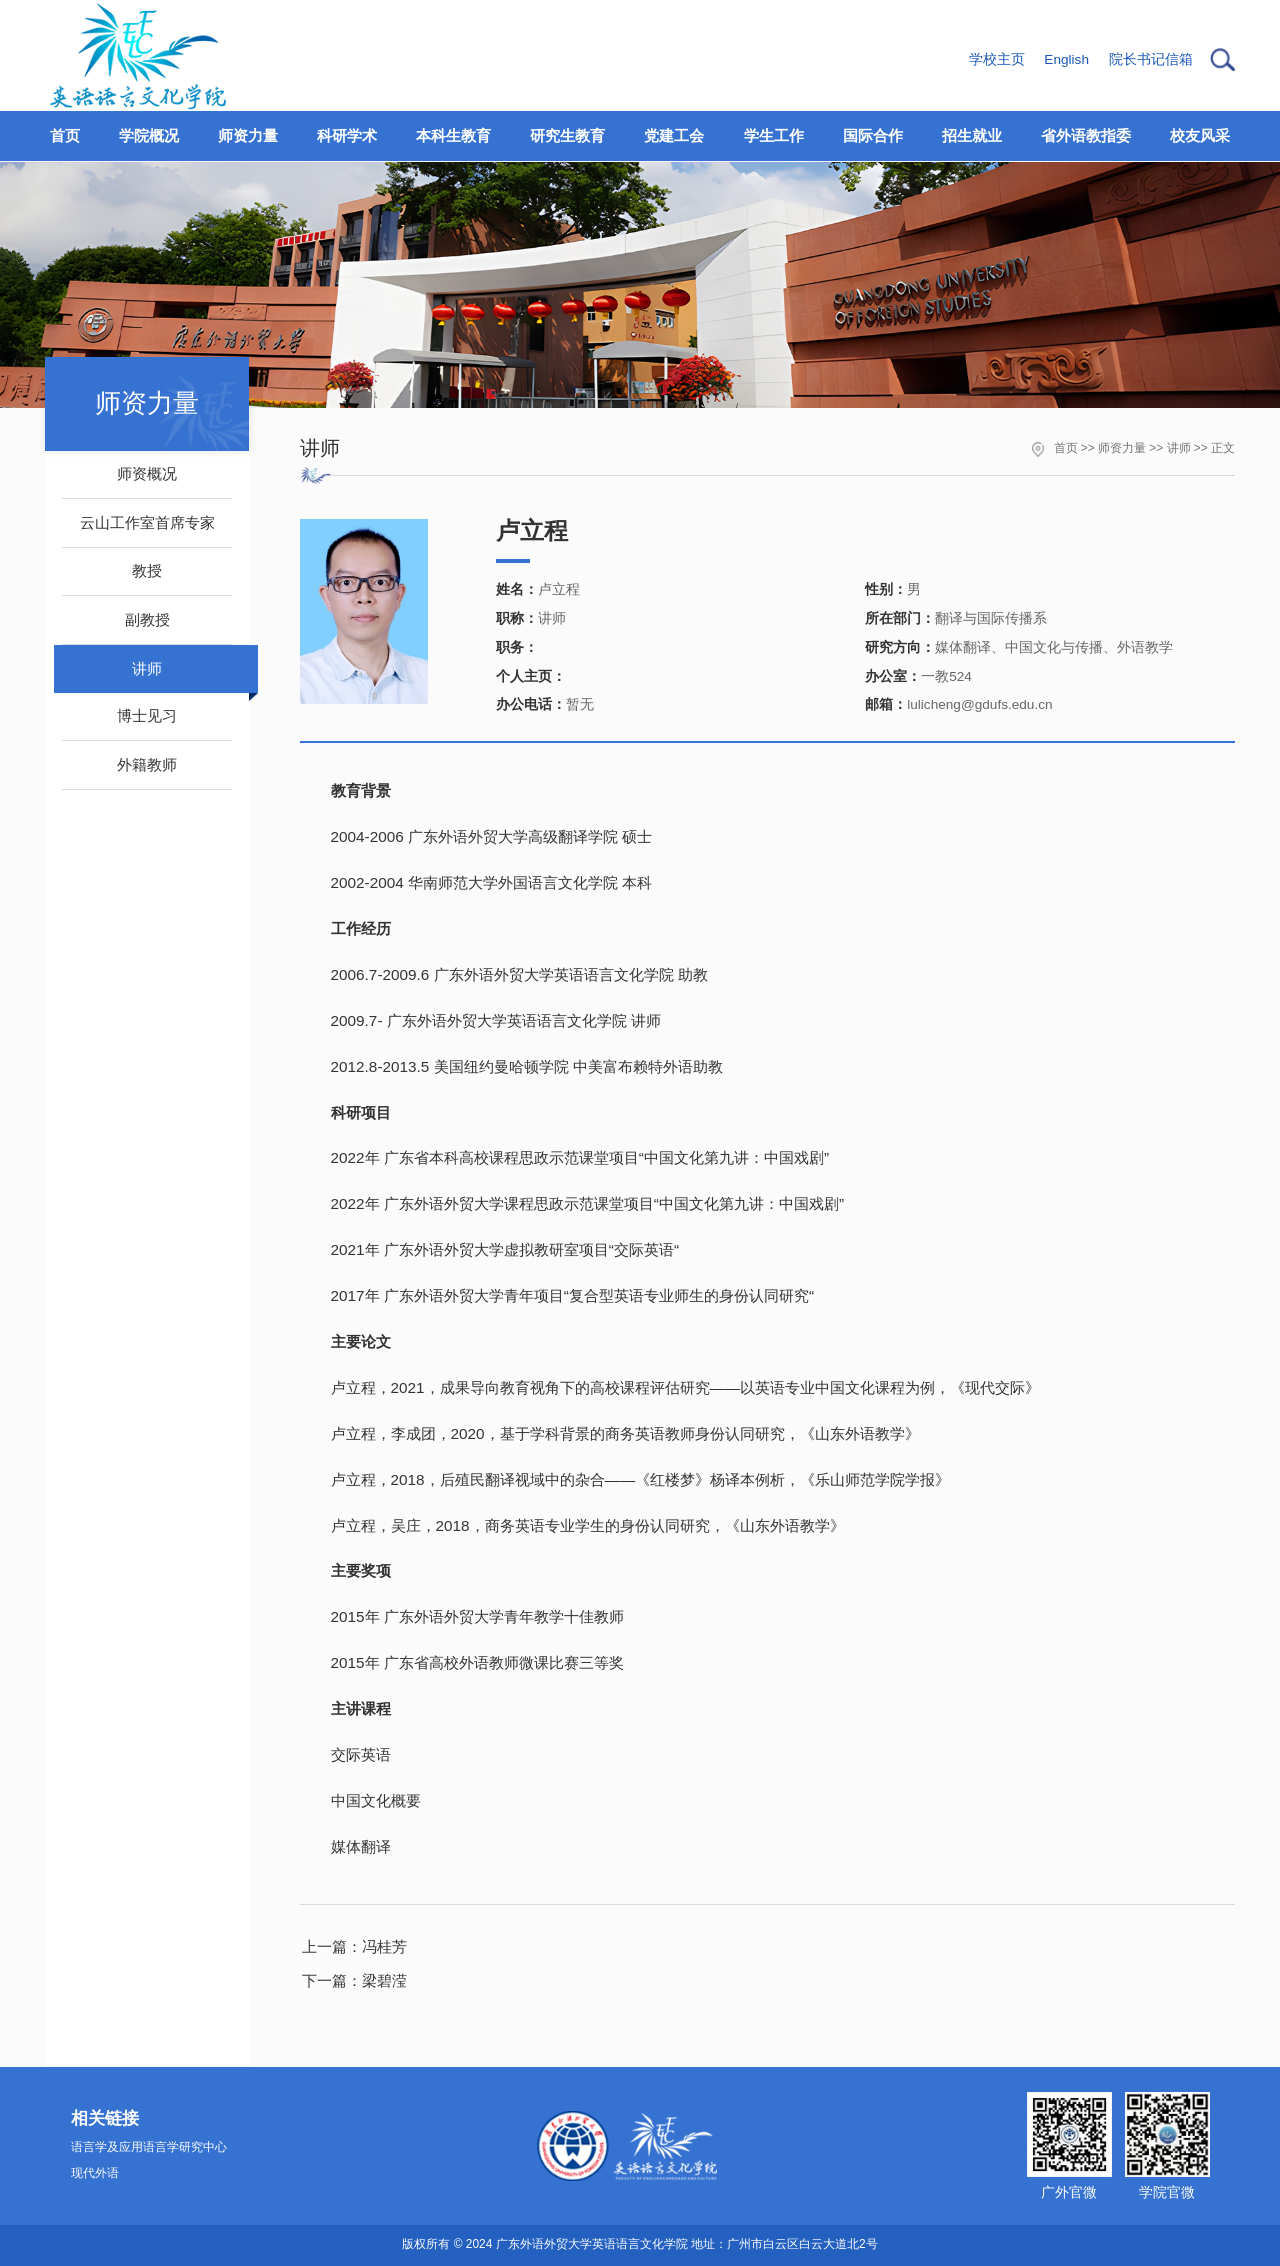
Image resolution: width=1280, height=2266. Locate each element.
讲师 (1179, 448)
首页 (1066, 448)
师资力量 (1122, 448)
